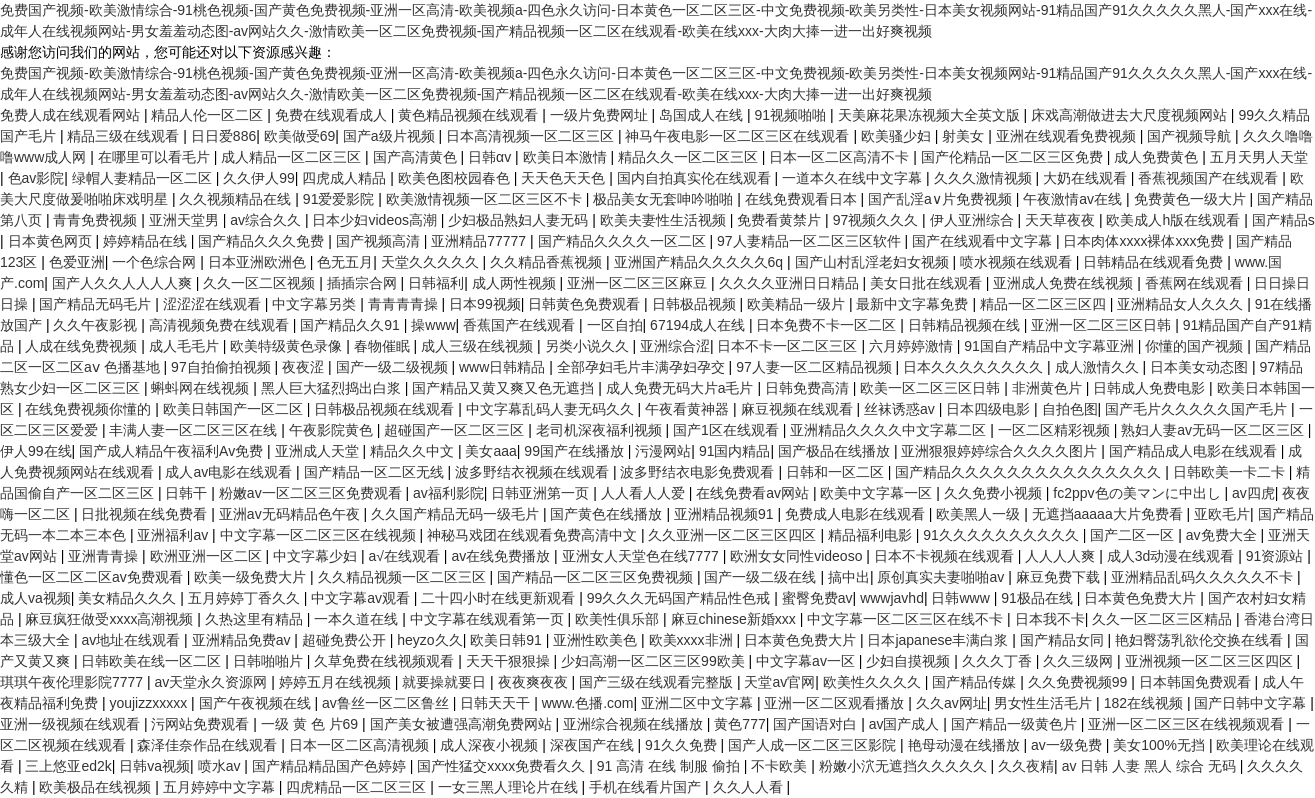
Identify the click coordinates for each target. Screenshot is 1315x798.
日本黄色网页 (52, 241)
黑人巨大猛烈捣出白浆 (333, 388)
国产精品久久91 (351, 325)
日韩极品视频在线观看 (386, 409)
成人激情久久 (1099, 367)
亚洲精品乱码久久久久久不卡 (1204, 577)
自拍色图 (1070, 409)
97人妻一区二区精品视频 (815, 367)
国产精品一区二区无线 (376, 472)
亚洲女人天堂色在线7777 (642, 556)
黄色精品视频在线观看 (470, 115)
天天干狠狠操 (510, 661)
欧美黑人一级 (980, 514)
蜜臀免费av (817, 598)
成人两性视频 (516, 283)
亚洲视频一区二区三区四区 (1211, 661)
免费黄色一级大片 (1192, 199)
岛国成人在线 (703, 115)
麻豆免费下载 (1060, 577)
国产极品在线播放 (836, 451)
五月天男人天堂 (1259, 157)
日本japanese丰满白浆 (939, 640)
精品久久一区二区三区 (690, 157)
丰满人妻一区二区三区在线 (195, 430)
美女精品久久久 (129, 598)
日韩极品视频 (696, 304)
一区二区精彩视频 (1056, 430)
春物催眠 (384, 346)
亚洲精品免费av (243, 640)
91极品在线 (1038, 598)
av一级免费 (1068, 745)
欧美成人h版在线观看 (1175, 220)
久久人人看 (750, 787)
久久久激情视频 (985, 178)
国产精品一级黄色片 (1016, 724)
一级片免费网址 (601, 115)
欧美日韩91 (507, 640)
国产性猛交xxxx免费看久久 (503, 766)
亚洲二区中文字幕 (699, 703)
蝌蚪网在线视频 (202, 388)
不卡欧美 (781, 766)
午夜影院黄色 (333, 430)
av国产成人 (906, 724)
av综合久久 (267, 220)
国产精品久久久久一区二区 (624, 241)
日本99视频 (485, 304)
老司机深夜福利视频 (601, 430)
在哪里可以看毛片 (156, 157)
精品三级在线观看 (125, 136)
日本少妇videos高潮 (376, 220)
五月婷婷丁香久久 (246, 598)
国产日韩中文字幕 (1252, 703)
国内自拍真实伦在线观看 (696, 178)
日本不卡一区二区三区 (789, 346)
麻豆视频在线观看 (799, 409)
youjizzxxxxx (150, 703)
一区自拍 (615, 325)
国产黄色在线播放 (608, 514)
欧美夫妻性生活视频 (665, 220)
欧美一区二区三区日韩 (932, 388)
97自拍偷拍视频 (222, 367)
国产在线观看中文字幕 (984, 241)
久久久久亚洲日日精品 (791, 283)
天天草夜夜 (1062, 220)
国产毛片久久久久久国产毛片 (1198, 409)
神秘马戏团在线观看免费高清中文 (534, 535)
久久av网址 (951, 703)
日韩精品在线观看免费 (1155, 262)
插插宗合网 (364, 283)
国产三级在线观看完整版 (658, 682)
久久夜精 (1026, 766)
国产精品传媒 (976, 682)
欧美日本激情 (567, 157)
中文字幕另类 (316, 304)
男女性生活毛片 (1045, 703)
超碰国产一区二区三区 (456, 430)
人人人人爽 (1062, 556)
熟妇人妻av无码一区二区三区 (1214, 430)
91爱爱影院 (340, 199)
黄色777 (739, 724)
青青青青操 (405, 304)
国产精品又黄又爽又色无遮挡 (505, 388)
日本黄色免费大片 (1142, 598)
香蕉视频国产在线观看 (1210, 178)
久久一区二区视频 (261, 283)
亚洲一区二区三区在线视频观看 (1188, 724)
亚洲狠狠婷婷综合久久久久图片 (1001, 451)
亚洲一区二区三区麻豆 (639, 283)
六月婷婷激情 (913, 346)
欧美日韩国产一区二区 (235, 409)
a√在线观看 (405, 556)
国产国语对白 (817, 724)
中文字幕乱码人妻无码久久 (552, 409)
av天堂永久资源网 (213, 682)
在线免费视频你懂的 (90, 409)
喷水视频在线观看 (1018, 262)
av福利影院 (448, 493)
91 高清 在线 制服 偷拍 (670, 766)
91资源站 (1276, 556)
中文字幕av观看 (362, 598)
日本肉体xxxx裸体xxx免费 (1145, 241)
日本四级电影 (990, 409)
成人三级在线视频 (479, 346)
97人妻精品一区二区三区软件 (810, 241)
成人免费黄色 (1158, 157)
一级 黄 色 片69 (311, 724)
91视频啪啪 (792, 115)
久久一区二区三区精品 (1164, 619)
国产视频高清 (380, 241)
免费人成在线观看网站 (72, 115)
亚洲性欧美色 (597, 640)
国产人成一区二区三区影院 (814, 745)
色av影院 (36, 178)
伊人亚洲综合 (974, 220)
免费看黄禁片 (781, 220)
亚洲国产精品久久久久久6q (700, 262)
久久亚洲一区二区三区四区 (734, 535)
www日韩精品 (504, 367)
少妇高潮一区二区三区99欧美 (654, 661)
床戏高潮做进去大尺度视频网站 (1131, 115)
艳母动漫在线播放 (966, 745)
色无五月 (345, 262)
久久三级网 (1080, 661)
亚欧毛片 (1222, 514)
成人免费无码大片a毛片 (682, 388)
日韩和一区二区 (837, 472)
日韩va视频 (154, 766)
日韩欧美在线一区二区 (153, 661)
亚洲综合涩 (675, 346)
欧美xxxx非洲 (693, 640)
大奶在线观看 (1087, 178)
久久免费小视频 (995, 493)
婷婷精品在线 (147, 241)
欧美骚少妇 (898, 136)
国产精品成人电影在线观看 (1195, 451)
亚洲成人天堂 (319, 451)
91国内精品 (735, 451)
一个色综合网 (156, 262)
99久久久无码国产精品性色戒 (680, 598)
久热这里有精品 (256, 619)
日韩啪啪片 (270, 661)
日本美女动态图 (1201, 367)
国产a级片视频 (391, 136)
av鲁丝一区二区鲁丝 (387, 703)
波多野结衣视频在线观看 (534, 472)
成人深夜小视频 (491, 745)
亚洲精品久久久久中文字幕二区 (890, 430)
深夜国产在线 (594, 745)
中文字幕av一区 (807, 661)
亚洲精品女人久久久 (1182, 304)
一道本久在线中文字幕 (854, 178)
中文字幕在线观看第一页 (489, 619)
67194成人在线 (699, 325)
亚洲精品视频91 (725, 514)
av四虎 (1253, 493)
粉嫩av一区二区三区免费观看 (312, 493)
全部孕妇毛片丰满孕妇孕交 (643, 367)
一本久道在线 (358, 619)
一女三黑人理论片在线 (510, 787)
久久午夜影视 (97, 325)
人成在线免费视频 (83, 346)
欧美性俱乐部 (619, 619)
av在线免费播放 (502, 556)
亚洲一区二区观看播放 (836, 703)
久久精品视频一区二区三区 (404, 577)
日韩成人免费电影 (1151, 388)
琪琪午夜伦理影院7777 (73, 682)
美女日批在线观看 (928, 283)
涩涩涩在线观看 (214, 304)
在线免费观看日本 (803, 199)
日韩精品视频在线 (966, 325)
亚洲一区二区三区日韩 (1103, 325)
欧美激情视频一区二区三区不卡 (486, 199)
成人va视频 (35, 598)
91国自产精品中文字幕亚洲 (1050, 346)
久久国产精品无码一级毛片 (457, 514)
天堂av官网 (779, 682)
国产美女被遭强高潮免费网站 (463, 724)
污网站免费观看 (202, 724)
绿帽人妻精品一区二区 (144, 178)
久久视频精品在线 (237, 199)
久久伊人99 (259, 178)
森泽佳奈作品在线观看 (209, 745)
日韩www (962, 598)
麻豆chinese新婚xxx (735, 619)
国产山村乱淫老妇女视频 (874, 262)
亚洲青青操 (105, 556)
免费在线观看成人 (333, 115)
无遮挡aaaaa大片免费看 (1109, 514)
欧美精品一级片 (798, 304)
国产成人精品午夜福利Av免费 (173, 451)
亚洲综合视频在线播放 (635, 724)
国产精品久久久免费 (263, 241)
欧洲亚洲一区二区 (208, 556)
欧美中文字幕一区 (878, 493)
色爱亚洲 (77, 262)
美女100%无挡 (1161, 745)
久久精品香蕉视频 (548, 262)
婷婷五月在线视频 (337, 682)
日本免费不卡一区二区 (828, 325)
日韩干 (188, 493)
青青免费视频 (97, 220)
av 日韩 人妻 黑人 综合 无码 (1151, 766)
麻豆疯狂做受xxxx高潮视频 (111, 619)
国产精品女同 (1064, 640)
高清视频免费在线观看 (221, 325)
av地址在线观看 (132, 640)
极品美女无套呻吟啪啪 (665, 199)
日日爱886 (223, 136)
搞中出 (849, 577)
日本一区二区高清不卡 (841, 157)
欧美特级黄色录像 (288, 346)
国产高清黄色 (417, 157)
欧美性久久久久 (874, 682)
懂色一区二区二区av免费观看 (93, 577)
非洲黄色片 (1049, 388)
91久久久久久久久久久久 (1002, 535)
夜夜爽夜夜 (535, 682)
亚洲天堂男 (186, 220)
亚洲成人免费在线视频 (1065, 283)
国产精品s (1283, 220)
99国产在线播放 (575, 451)
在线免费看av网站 (754, 493)
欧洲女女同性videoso (798, 556)
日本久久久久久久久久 (975, 367)
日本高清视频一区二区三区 (532, 136)
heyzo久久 (429, 640)
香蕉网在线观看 (1196, 283)
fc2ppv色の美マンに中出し (1138, 493)
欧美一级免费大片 (252, 577)
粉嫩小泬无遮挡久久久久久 (905, 766)
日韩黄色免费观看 (586, 304)
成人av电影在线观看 (230, 472)
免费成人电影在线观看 (857, 514)
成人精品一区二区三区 (293, 157)
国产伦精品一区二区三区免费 (1014, 157)
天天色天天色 (565, 178)
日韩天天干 (497, 703)
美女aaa (490, 451)
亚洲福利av (174, 535)
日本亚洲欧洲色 (259, 262)
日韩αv (491, 157)
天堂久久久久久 (432, 262)
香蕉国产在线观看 (521, 325)
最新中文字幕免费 (914, 304)
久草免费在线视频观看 (386, 661)
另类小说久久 (589, 346)
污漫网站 (663, 451)
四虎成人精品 (346, 178)
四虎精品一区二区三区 (358, 787)
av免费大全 (1223, 535)
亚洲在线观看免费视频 (1068, 136)
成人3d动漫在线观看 (1172, 556)
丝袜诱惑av (901, 409)
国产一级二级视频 (394, 367)
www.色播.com (588, 703)
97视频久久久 (877, 220)
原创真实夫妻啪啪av (942, 577)
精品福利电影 (872, 535)
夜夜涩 (305, 367)
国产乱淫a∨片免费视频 (942, 199)
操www (433, 325)
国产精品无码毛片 (97, 304)
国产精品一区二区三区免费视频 (597, 577)
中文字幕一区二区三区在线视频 (320, 535)
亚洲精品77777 (480, 241)
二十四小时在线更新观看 (500, 598)
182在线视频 (1145, 703)
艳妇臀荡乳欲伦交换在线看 (1201, 640)
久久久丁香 (999, 661)
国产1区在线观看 (728, 430)
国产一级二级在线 (762, 577)
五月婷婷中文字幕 (221, 787)
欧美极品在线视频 (97, 787)
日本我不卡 (1050, 619)
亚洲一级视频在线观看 (72, 724)
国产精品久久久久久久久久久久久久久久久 (1030, 472)
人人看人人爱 (645, 493)
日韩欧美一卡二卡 (1231, 472)
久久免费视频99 (1079, 682)
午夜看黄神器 (689, 409)
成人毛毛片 (186, 346)
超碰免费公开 (346, 640)
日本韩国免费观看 (1197, 682)
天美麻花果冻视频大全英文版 (931, 115)
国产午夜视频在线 (257, 703)
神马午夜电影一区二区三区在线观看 (739, 136)
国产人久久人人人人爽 (124, 283)
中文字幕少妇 (317, 556)
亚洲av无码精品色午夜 (291, 514)
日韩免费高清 (809, 388)
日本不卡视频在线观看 (946, 556)
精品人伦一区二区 (209, 115)
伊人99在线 (36, 451)
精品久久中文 (414, 451)
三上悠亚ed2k (68, 766)
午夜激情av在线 (1074, 199)
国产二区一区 (1134, 535)
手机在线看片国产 (647, 787)
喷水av (221, 766)
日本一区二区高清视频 (361, 745)
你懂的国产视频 (1196, 346)
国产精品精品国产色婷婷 (331, 766)
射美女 (965, 136)
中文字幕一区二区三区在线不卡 (907, 619)
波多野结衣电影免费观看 (699, 472)
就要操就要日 (446, 682)
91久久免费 (682, 745)
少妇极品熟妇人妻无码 (520, 220)
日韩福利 (436, 283)
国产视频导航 (1191, 136)
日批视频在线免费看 (146, 514)
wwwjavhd (892, 598)
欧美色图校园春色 (456, 178)
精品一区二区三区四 (1045, 304)
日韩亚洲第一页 (542, 493)
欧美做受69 (300, 136)
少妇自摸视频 (910, 661)
